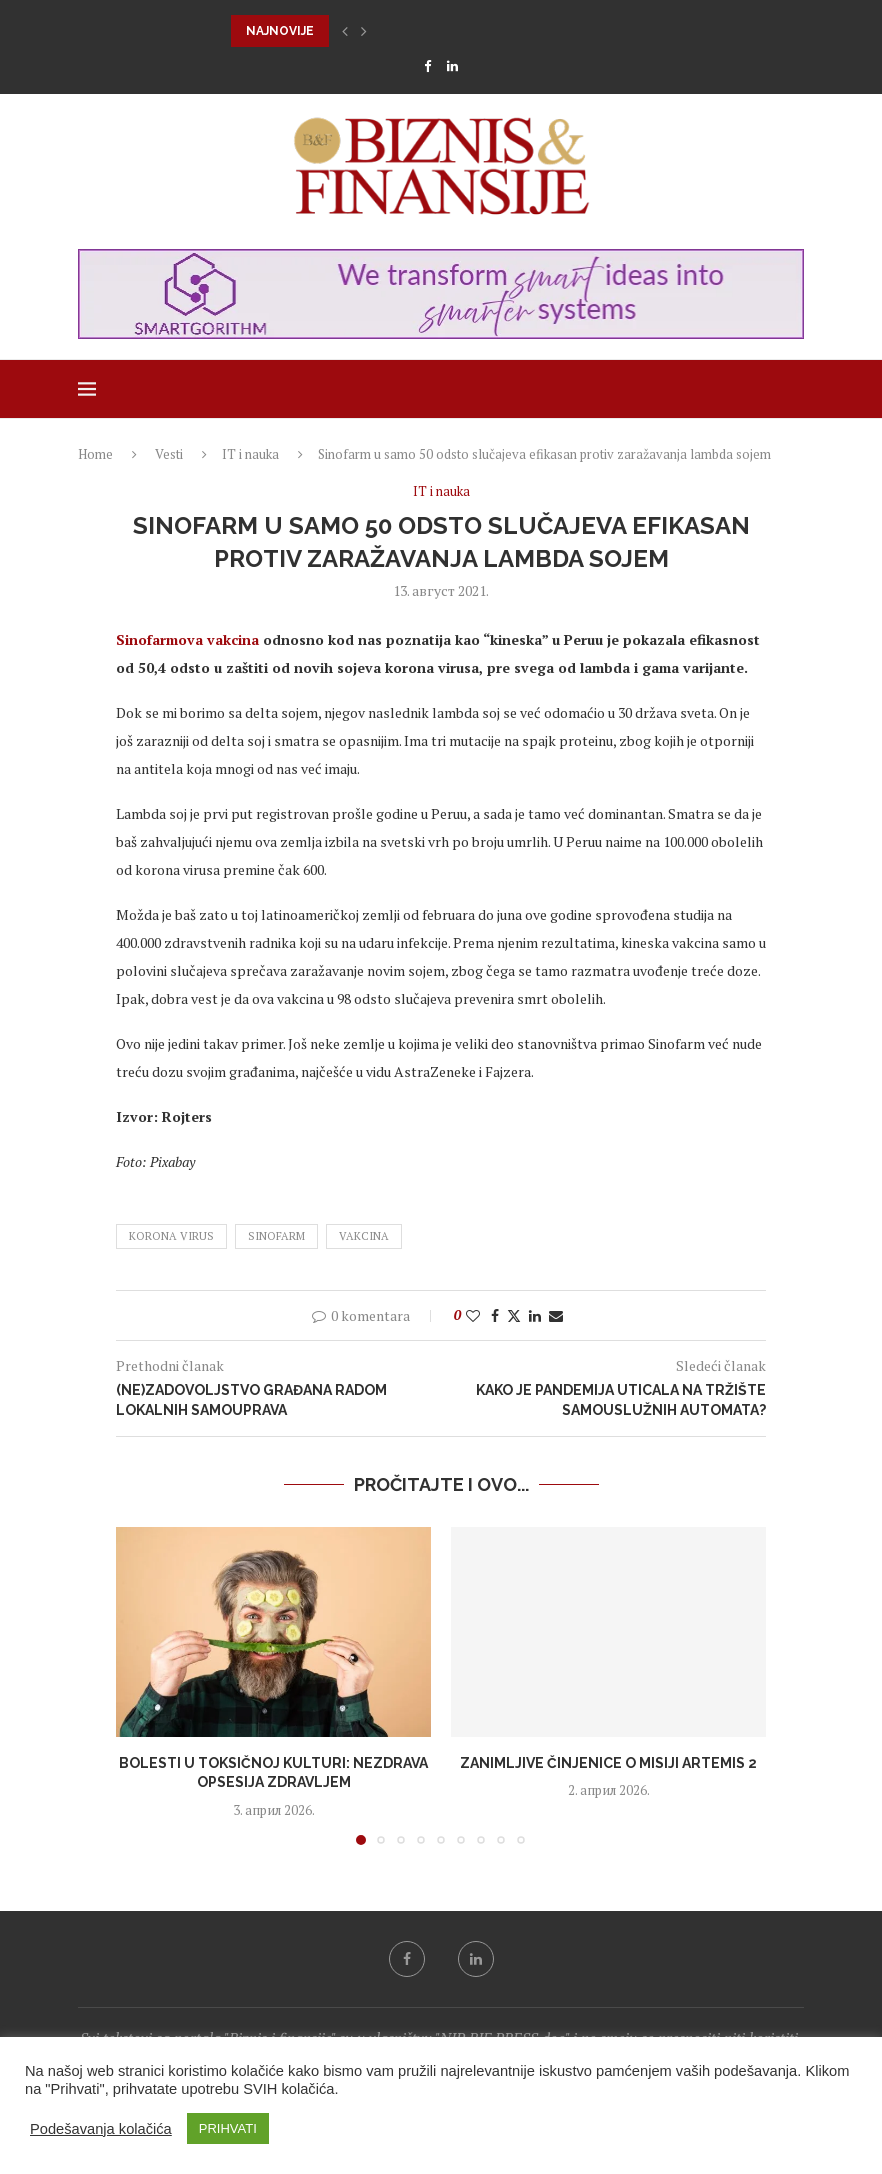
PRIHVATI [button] (228, 2128)
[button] (345, 31)
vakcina (364, 1236)
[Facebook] (427, 66)
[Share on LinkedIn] (535, 1315)
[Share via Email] (556, 1315)
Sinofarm (276, 1236)
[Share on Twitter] (514, 1315)
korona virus (171, 1236)
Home (95, 454)
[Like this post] (473, 1315)
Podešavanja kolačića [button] (101, 2129)
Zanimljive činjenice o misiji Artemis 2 (608, 1763)
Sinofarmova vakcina (187, 639)
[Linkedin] (452, 66)
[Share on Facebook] (495, 1315)
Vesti (169, 454)
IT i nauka (250, 454)
